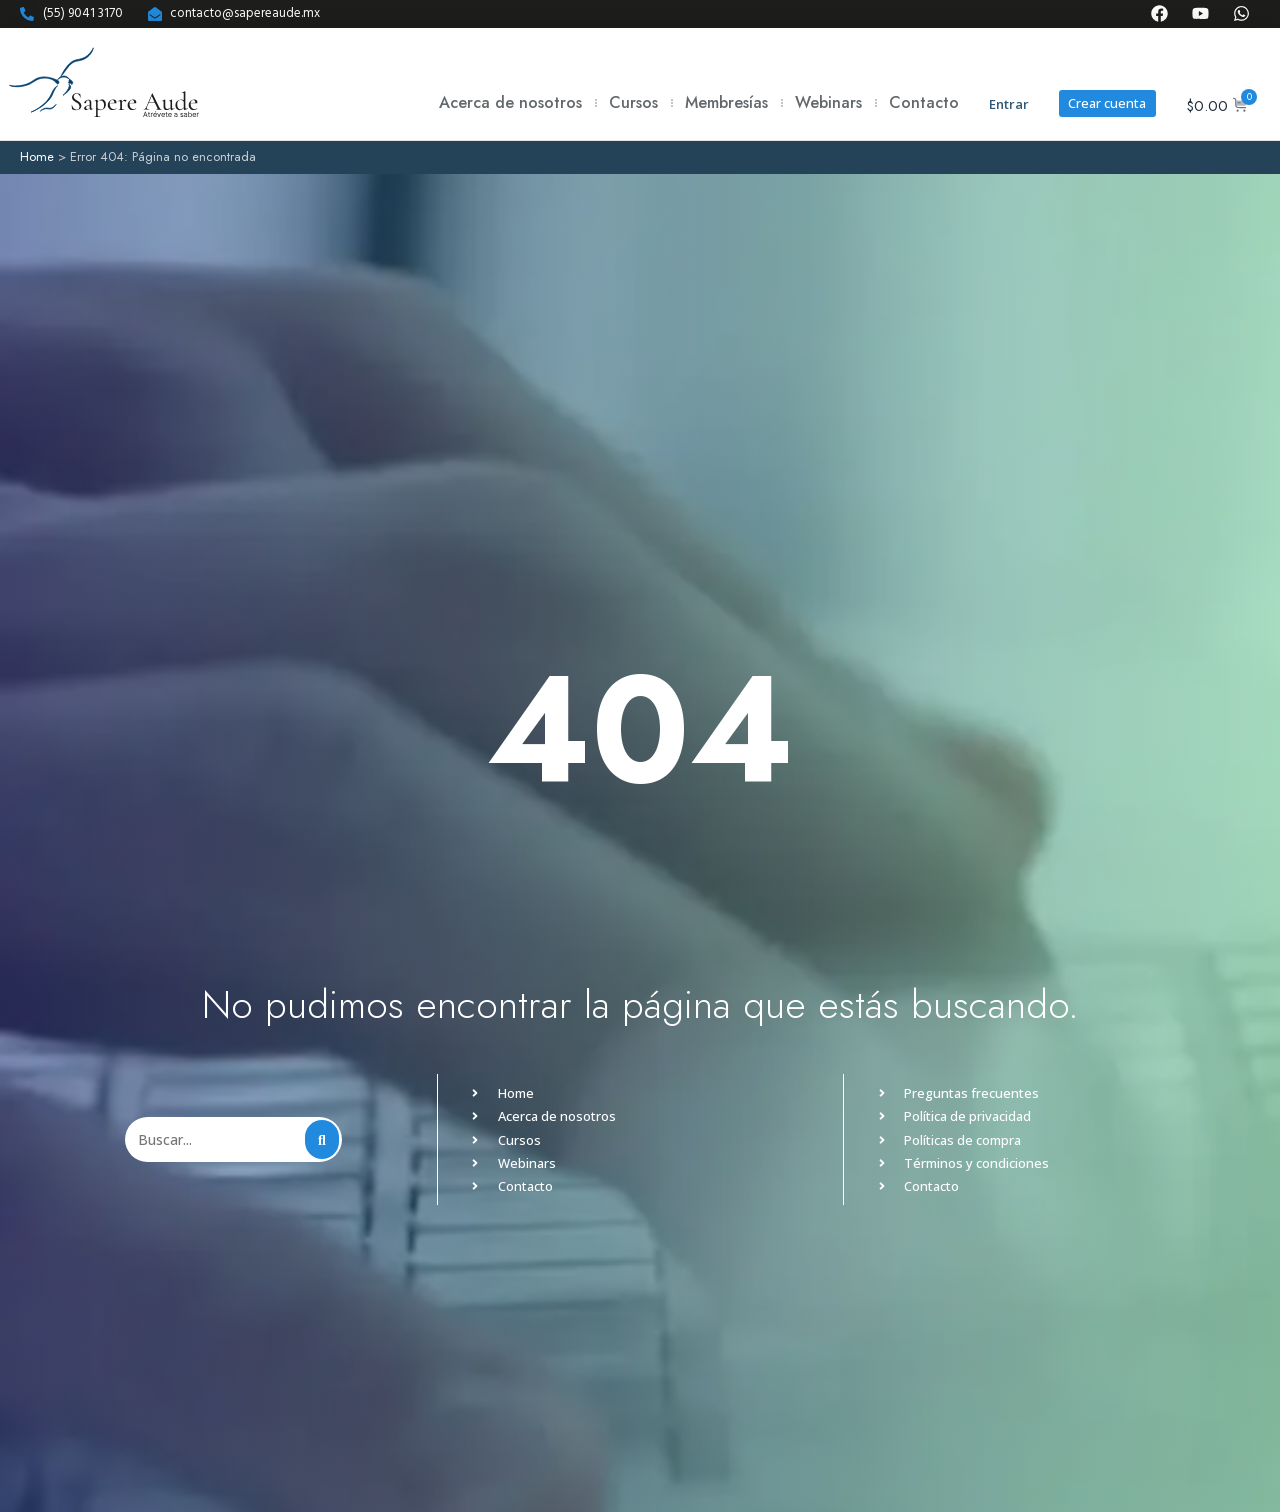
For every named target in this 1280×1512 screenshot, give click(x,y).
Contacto (923, 102)
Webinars (827, 102)
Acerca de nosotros (509, 102)
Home (37, 156)
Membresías (725, 102)
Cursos (632, 102)
